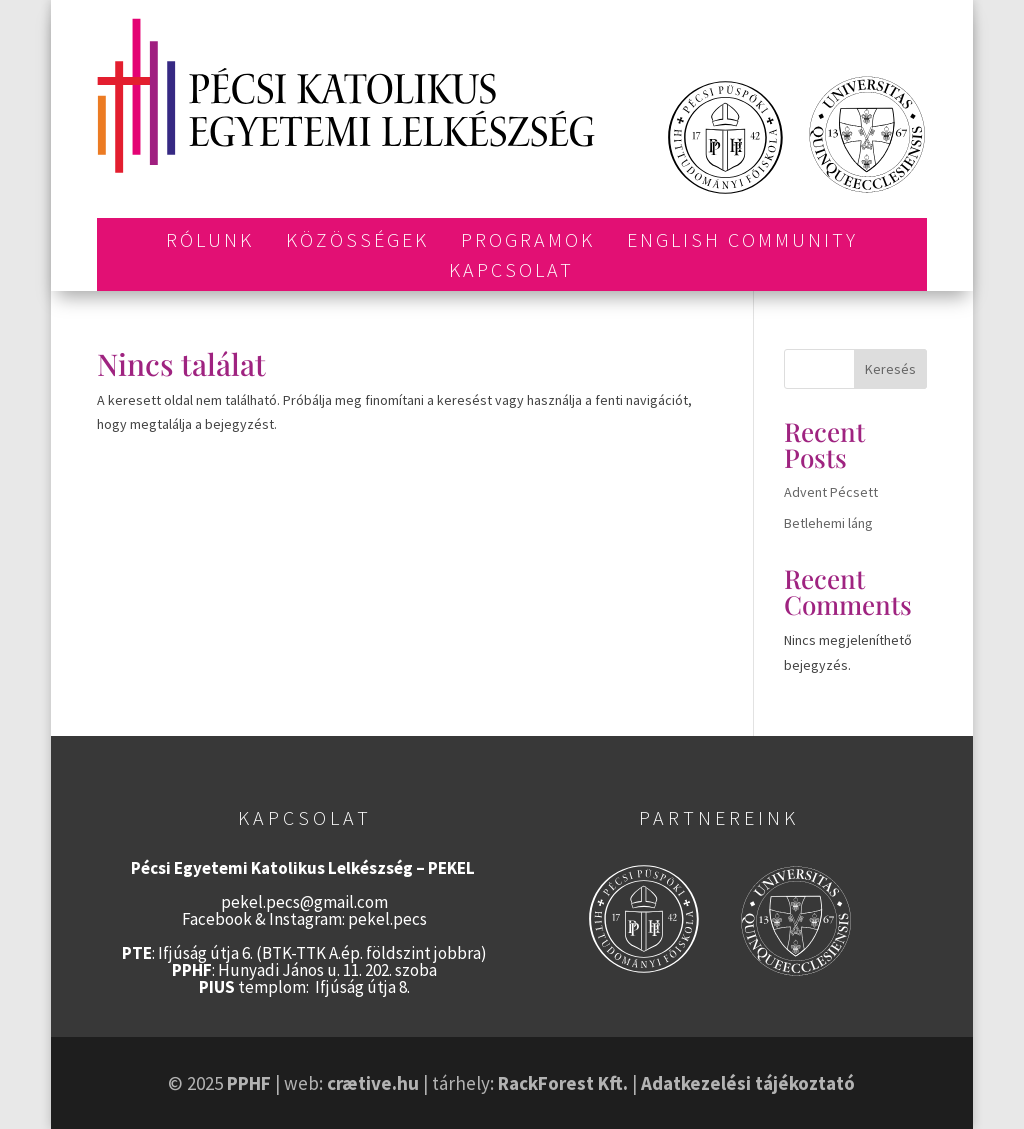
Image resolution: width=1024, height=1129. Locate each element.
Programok (528, 242)
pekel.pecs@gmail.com (304, 902)
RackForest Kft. (563, 1083)
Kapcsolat (511, 272)
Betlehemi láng (828, 523)
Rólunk (210, 242)
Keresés (890, 369)
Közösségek (357, 242)
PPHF (249, 1083)
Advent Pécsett (831, 492)
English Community (742, 242)
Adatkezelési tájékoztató (748, 1083)
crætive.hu (373, 1083)
